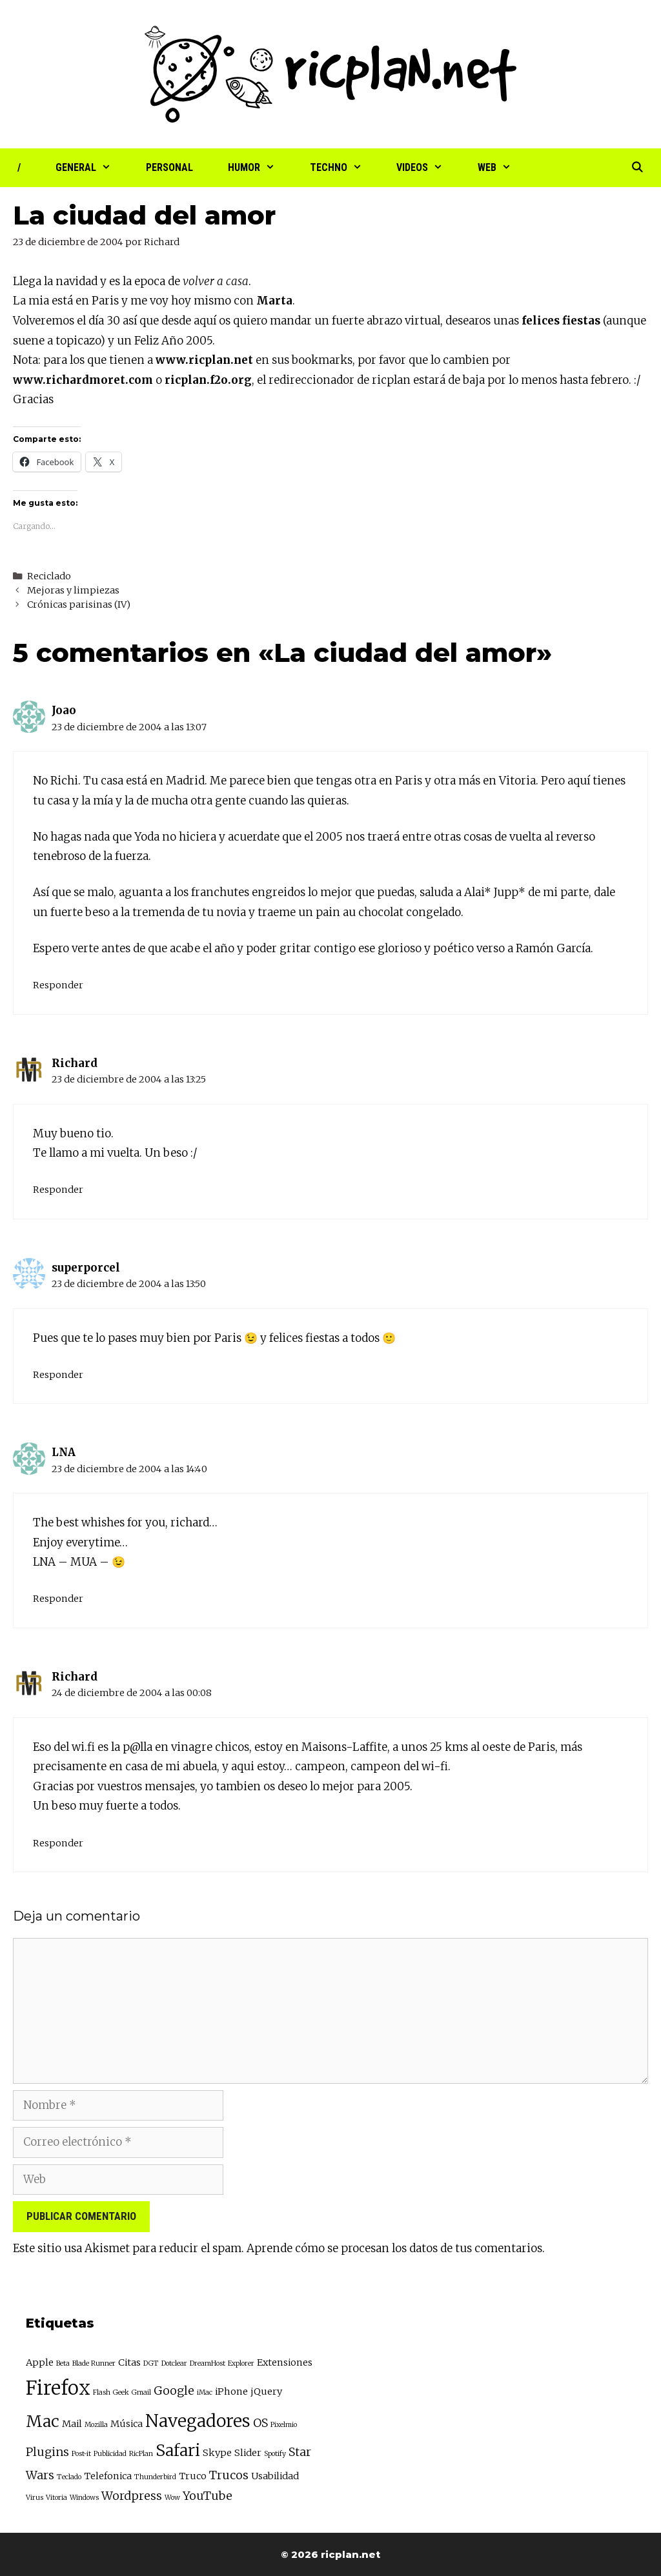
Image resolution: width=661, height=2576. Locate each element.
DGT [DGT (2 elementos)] (151, 2363)
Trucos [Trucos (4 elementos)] (229, 2475)
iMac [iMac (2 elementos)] (204, 2392)
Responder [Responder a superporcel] (58, 1375)
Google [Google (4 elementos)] (174, 2390)
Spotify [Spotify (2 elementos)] (275, 2454)
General (92, 167)
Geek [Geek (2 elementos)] (121, 2392)
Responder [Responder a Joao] (58, 985)
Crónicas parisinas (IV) (78, 604)
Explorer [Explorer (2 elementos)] (241, 2363)
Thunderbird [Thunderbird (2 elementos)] (155, 2477)
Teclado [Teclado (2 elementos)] (69, 2477)
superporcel (86, 1268)
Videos (428, 167)
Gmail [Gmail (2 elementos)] (141, 2392)
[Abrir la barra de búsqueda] (637, 167)
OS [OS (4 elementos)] (260, 2422)
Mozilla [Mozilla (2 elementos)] (96, 2425)
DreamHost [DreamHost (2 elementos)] (207, 2363)
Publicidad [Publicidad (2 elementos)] (110, 2454)
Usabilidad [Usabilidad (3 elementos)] (275, 2476)
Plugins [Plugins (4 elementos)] (47, 2451)
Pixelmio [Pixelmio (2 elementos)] (283, 2425)
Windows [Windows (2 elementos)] (84, 2497)
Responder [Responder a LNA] (58, 1598)
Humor (260, 167)
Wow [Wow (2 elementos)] (172, 2497)
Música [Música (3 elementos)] (126, 2424)
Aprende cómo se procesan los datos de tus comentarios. (396, 2248)
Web (503, 167)
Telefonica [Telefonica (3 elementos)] (108, 2476)
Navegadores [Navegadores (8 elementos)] (197, 2420)
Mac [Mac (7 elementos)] (42, 2421)
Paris (105, 301)
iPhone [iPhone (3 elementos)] (231, 2391)
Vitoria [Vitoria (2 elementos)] (56, 2497)
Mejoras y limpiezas (73, 590)
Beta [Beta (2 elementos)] (63, 2363)
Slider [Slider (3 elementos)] (247, 2453)
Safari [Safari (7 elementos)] (178, 2451)
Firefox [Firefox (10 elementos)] (58, 2388)
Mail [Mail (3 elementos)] (72, 2424)
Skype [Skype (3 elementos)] (217, 2453)
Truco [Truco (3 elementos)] (193, 2476)
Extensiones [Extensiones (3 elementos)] (284, 2362)
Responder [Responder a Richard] (58, 1189)
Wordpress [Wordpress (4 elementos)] (131, 2495)
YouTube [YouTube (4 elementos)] (207, 2495)
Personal (169, 167)
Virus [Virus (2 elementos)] (34, 2497)
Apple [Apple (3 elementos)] (40, 2362)
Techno (345, 167)
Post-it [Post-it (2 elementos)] (81, 2454)
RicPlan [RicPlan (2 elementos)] (141, 2454)
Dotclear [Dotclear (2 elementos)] (174, 2363)
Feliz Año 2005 (173, 341)
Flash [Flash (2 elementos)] (101, 2392)
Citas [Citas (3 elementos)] (129, 2362)
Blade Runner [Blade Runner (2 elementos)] (94, 2363)
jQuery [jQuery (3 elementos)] (266, 2391)
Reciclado (49, 576)
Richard (74, 1063)
